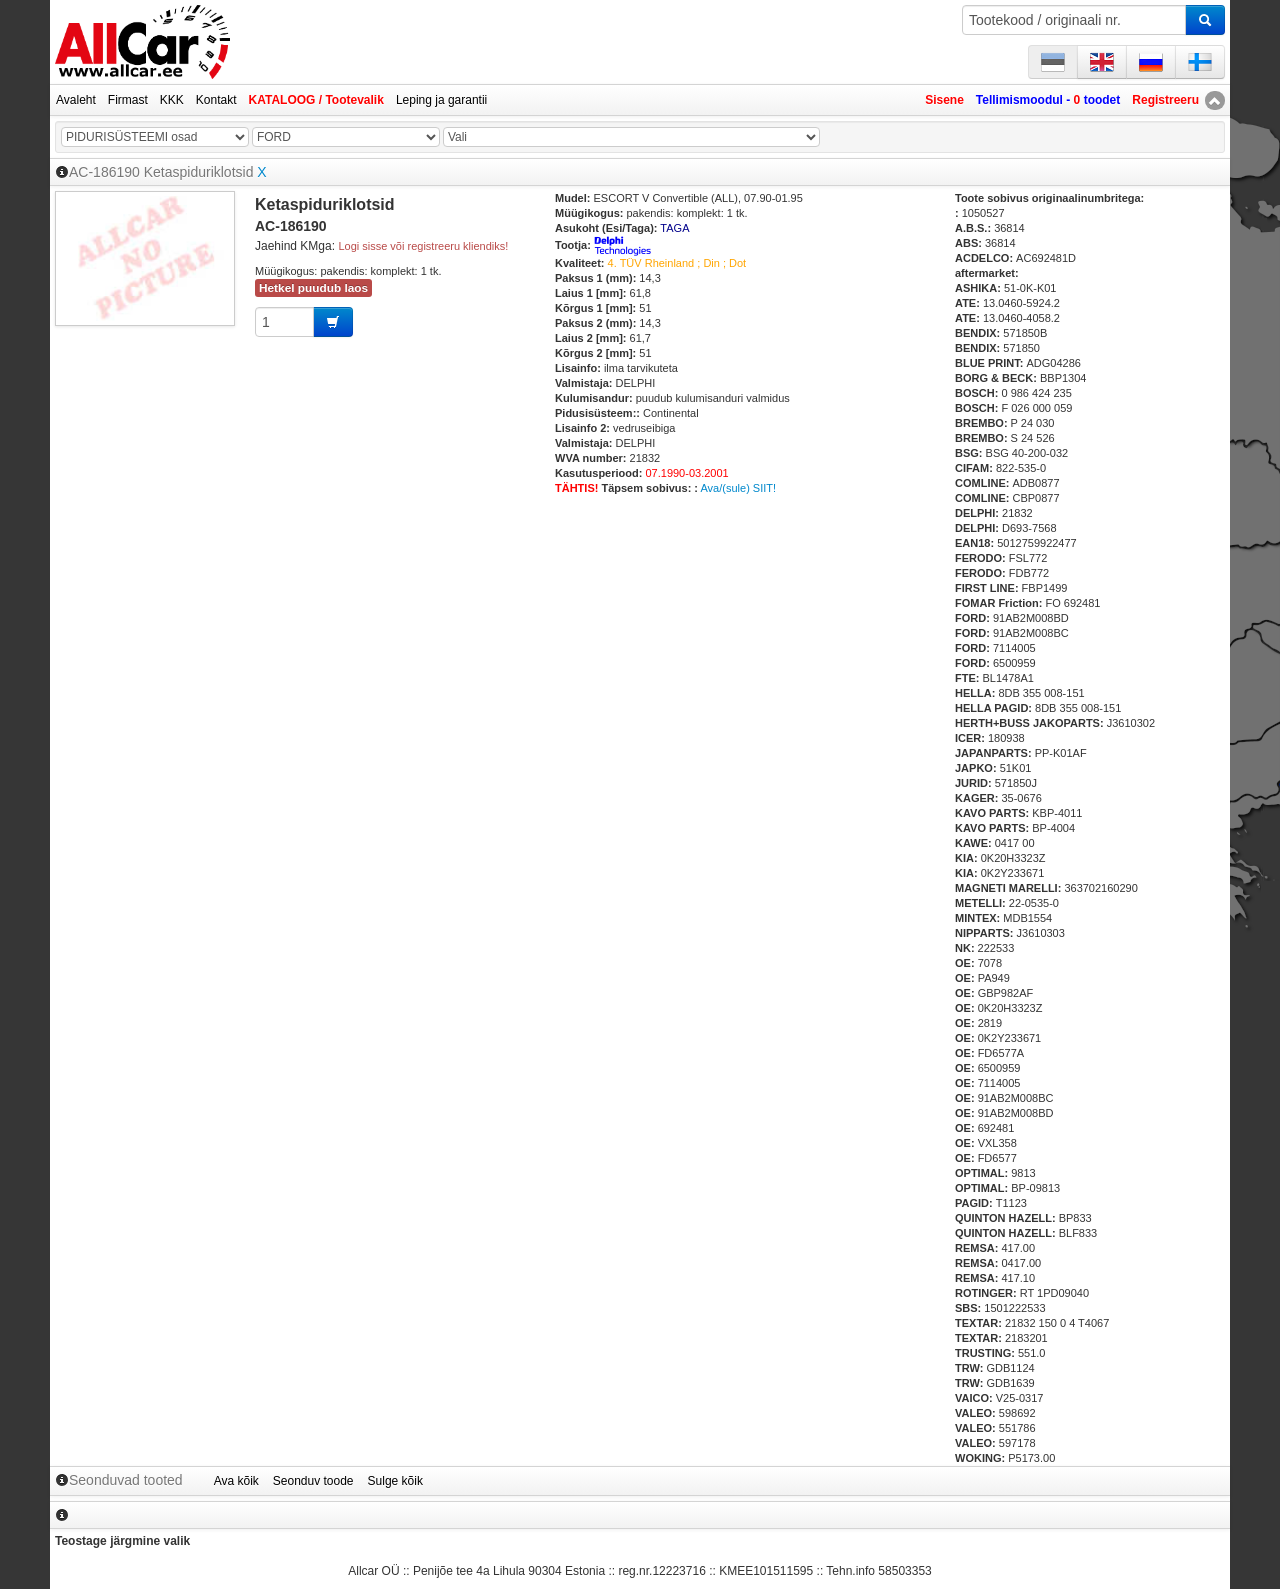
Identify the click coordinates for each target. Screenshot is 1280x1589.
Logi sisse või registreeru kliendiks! (423, 246)
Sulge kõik (395, 1481)
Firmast (128, 100)
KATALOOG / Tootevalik (316, 100)
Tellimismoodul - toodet (1048, 100)
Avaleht (76, 100)
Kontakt (216, 100)
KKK (172, 100)
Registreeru (1165, 100)
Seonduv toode (313, 1481)
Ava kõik (236, 1481)
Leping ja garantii (441, 100)
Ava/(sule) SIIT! (738, 488)
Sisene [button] (944, 100)
